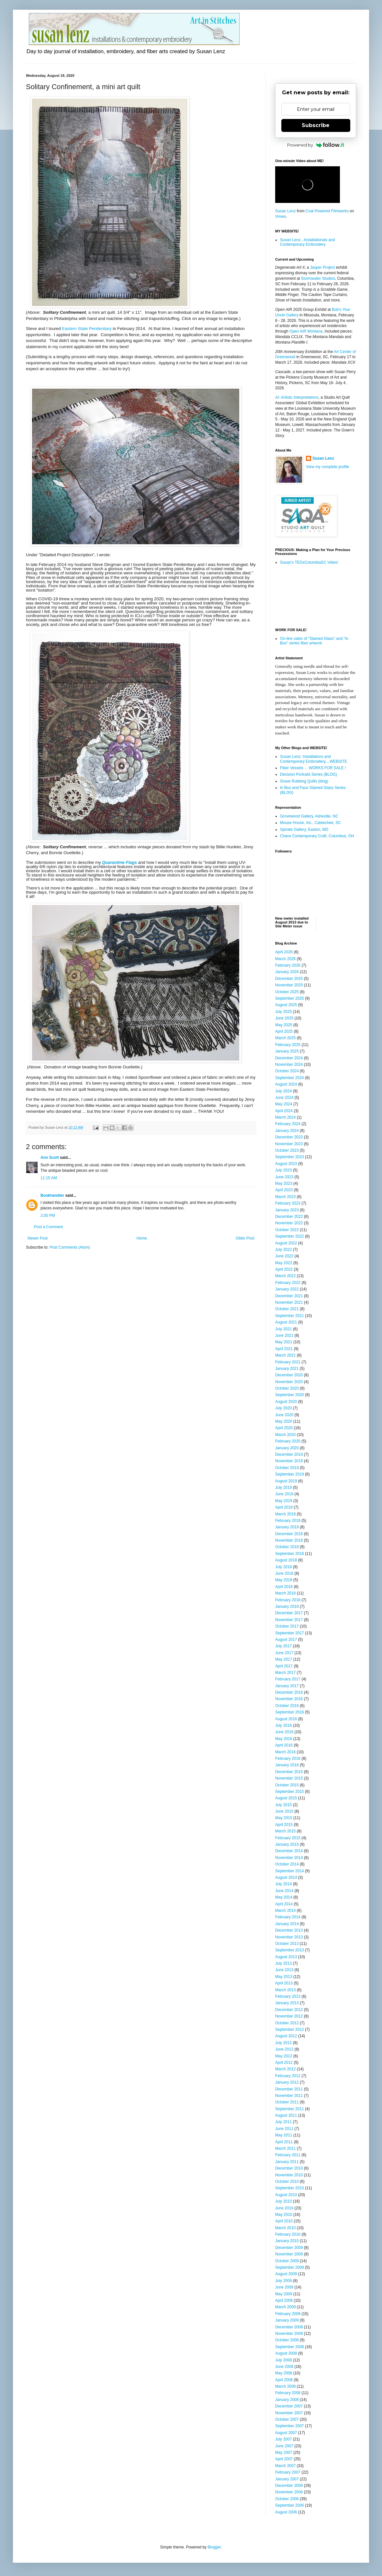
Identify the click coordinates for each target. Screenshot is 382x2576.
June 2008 (284, 2366)
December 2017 (289, 1613)
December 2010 (289, 2168)
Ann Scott (49, 1157)
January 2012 (287, 2082)
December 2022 (289, 1216)
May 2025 (283, 1025)
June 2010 (284, 2208)
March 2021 (285, 1355)
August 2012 (286, 2036)
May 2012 (283, 2056)
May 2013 (283, 1976)
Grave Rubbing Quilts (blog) (304, 781)
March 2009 (285, 2307)
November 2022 (289, 1223)
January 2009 (287, 2320)
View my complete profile (327, 467)
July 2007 (283, 2439)
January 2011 (287, 2161)
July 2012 (283, 2043)
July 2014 (283, 1884)
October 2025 (287, 992)
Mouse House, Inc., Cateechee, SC (310, 822)
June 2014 (284, 1890)
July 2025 (283, 1011)
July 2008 (283, 2360)
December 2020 (289, 1375)
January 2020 (287, 1448)
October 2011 (287, 2102)
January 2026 (287, 972)
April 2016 (284, 1745)
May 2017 (283, 1659)
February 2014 (287, 1917)
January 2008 (287, 2399)
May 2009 (283, 2294)
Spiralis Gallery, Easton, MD (304, 829)
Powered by (315, 144)
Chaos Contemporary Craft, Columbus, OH (317, 836)
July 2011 (283, 2122)
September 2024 (289, 1078)
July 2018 (283, 1567)
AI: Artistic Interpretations (297, 397)
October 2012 (287, 2023)
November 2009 (289, 2254)
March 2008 (285, 2386)
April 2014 (284, 1904)
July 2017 (283, 1646)
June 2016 (284, 1732)
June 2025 (284, 1018)
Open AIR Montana (305, 331)
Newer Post (38, 1238)
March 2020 (285, 1434)
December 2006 (289, 2485)
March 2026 (285, 959)
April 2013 (284, 1983)
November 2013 (289, 1937)
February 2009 (287, 2313)
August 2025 (286, 1005)
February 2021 (287, 1362)
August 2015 (286, 1798)
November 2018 (289, 1540)
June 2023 (284, 1177)
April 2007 (284, 2459)
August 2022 (286, 1243)
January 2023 (287, 1210)
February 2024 (287, 1124)
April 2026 (284, 952)
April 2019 (284, 1507)
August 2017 (286, 1639)
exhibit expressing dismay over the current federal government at (312, 273)
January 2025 (287, 1051)
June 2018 (284, 1573)
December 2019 (289, 1454)
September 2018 (289, 1553)
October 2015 (287, 1785)
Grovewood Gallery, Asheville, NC (309, 816)
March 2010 (285, 2228)
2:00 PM (47, 1215)
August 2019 (286, 1481)
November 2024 (289, 1064)
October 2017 (287, 1626)
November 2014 (289, 1857)
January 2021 (287, 1368)
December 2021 (289, 1296)
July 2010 (283, 2201)
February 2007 (287, 2472)
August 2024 (286, 1084)
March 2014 (285, 1910)
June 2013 (284, 1970)
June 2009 (284, 2287)
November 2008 (289, 2333)
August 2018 (286, 1560)
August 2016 (286, 1719)
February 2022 (287, 1282)
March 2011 (285, 2148)
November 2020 (289, 1382)
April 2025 (284, 1031)
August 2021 (286, 1322)
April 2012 (284, 2062)
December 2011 (289, 2089)
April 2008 (284, 2380)
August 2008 (286, 2353)
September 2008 (289, 2347)
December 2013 (289, 1930)
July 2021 (283, 1329)
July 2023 (283, 1170)
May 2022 (283, 1263)
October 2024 (287, 1071)
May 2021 (283, 1342)
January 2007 (287, 2479)
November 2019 (289, 1461)
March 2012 (285, 2069)
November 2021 (289, 1302)
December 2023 (289, 1137)
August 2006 (286, 2512)
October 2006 (287, 2499)
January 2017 (287, 1686)
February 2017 (287, 1679)
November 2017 (289, 1619)
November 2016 (289, 1699)
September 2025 (289, 998)
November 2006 (289, 2492)
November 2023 (289, 1144)
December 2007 (289, 2406)
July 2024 (283, 1091)
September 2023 (289, 1157)
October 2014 (287, 1864)
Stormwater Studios (318, 278)
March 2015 (285, 1831)
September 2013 (289, 1950)
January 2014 (287, 1924)
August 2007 (286, 2432)
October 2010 (287, 2181)
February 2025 (287, 1044)
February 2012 (287, 2076)
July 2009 (283, 2280)
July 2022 (283, 1249)
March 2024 (285, 1117)
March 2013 (285, 1990)
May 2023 (283, 1183)
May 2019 (283, 1501)
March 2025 (285, 1038)
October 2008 (287, 2340)
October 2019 (287, 1467)
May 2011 (283, 2135)
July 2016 (283, 1725)
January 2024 (287, 1130)
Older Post (245, 1238)
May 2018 (283, 1580)
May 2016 (283, 1738)
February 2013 (287, 1996)
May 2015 (283, 1818)
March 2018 (285, 1593)
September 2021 (289, 1315)
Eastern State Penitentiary (86, 328)
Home (142, 1238)
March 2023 (285, 1196)
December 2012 (289, 2009)
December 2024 (289, 1058)
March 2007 (285, 2466)
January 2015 (287, 1844)
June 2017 (284, 1653)
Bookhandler (52, 1195)
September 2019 (289, 1474)
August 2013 (286, 1957)
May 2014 (283, 1897)
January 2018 (287, 1606)
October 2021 (287, 1309)
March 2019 (285, 1514)
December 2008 (289, 2327)
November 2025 (289, 985)
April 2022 (284, 1269)
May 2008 (283, 2373)
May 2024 (283, 1104)
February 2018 (287, 1600)
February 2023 (287, 1203)
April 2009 (284, 2300)
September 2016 (289, 1712)
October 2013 (287, 1943)
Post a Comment (48, 1227)
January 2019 (287, 1527)
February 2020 (287, 1441)
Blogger (214, 2547)
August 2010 (286, 2195)
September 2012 (289, 2029)
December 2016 (289, 1692)
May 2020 (283, 1421)
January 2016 (287, 1765)
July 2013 (283, 1963)
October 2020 (287, 1388)
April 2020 (284, 1428)
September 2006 (289, 2505)
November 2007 (289, 2413)
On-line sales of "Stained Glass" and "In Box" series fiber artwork (314, 640)
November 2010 (289, 2175)
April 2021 (284, 1349)
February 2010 (287, 2234)
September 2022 (289, 1236)
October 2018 (287, 1547)
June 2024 (284, 1097)
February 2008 (287, 2393)
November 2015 (289, 1778)
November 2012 (289, 2016)
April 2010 (284, 2221)
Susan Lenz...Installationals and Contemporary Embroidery (307, 242)
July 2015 (283, 1805)
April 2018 (284, 1586)
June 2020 (284, 1415)
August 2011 (286, 2115)
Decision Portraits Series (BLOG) (308, 774)
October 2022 (287, 1230)
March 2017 (285, 1672)
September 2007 (289, 2426)
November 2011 (289, 2095)
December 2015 (289, 1772)
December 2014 (289, 1851)
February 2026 (287, 965)
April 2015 (284, 1824)
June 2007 (284, 2446)
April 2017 (284, 1666)
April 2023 (284, 1190)
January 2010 (287, 2241)
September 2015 (289, 1791)
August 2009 (286, 2274)
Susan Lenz (285, 211)
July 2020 (283, 1408)
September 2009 (289, 2267)
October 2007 (287, 2419)
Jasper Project (322, 267)
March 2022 (285, 1276)
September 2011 (289, 2109)
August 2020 (286, 1401)
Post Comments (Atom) (70, 1247)
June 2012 (284, 2049)
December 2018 (289, 1534)
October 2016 (287, 1705)
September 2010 (289, 2188)
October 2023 (287, 1150)
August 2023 (286, 1163)
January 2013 (287, 2003)
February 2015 (287, 1838)
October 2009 (287, 2261)
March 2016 (285, 1752)
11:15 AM (48, 1178)
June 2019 (284, 1494)
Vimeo (280, 216)
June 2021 (284, 1335)
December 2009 (289, 2247)
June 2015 (284, 1811)
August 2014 (286, 1877)
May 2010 (283, 2214)
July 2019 (283, 1487)
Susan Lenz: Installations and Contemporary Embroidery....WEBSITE (313, 758)
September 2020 (289, 1395)
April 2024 (284, 1111)
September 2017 (289, 1633)
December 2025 (289, 978)
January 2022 (287, 1289)
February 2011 (287, 2155)
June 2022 (284, 1256)
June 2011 (284, 2128)
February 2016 (287, 1758)
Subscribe (316, 125)
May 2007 (283, 2452)
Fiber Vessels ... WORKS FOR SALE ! (313, 768)
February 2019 (287, 1520)
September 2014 (289, 1871)
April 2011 (284, 2142)
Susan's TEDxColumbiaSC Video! (309, 562)
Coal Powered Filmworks (327, 211)
